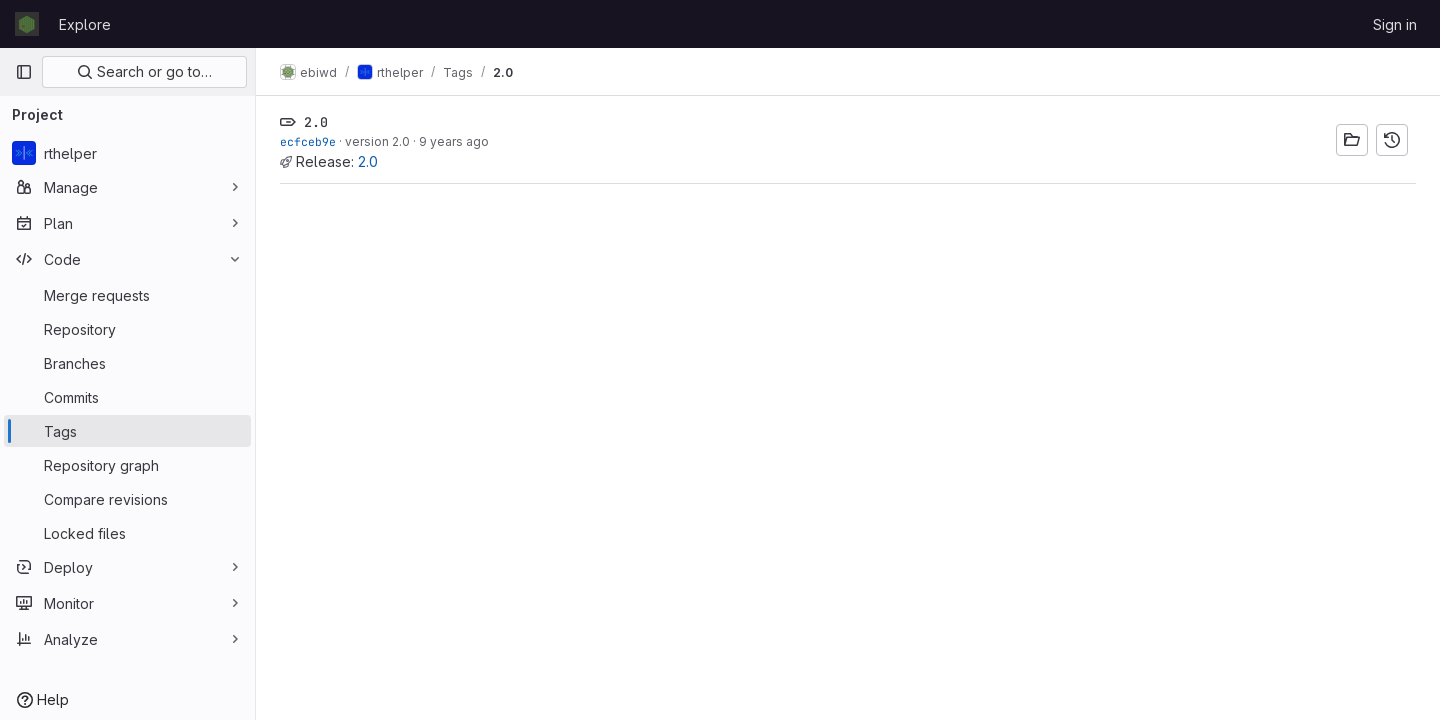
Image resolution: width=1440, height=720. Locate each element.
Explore (85, 24)
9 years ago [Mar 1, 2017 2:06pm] (454, 141)
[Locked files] (127, 533)
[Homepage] (27, 24)
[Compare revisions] (127, 499)
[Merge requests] (127, 295)
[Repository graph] (127, 465)
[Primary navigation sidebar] (24, 72)
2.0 (368, 161)
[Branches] (127, 363)
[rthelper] (127, 153)
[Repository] (127, 329)
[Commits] (127, 397)
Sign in (1395, 24)
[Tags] (127, 431)
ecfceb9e (308, 141)
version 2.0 (377, 141)
